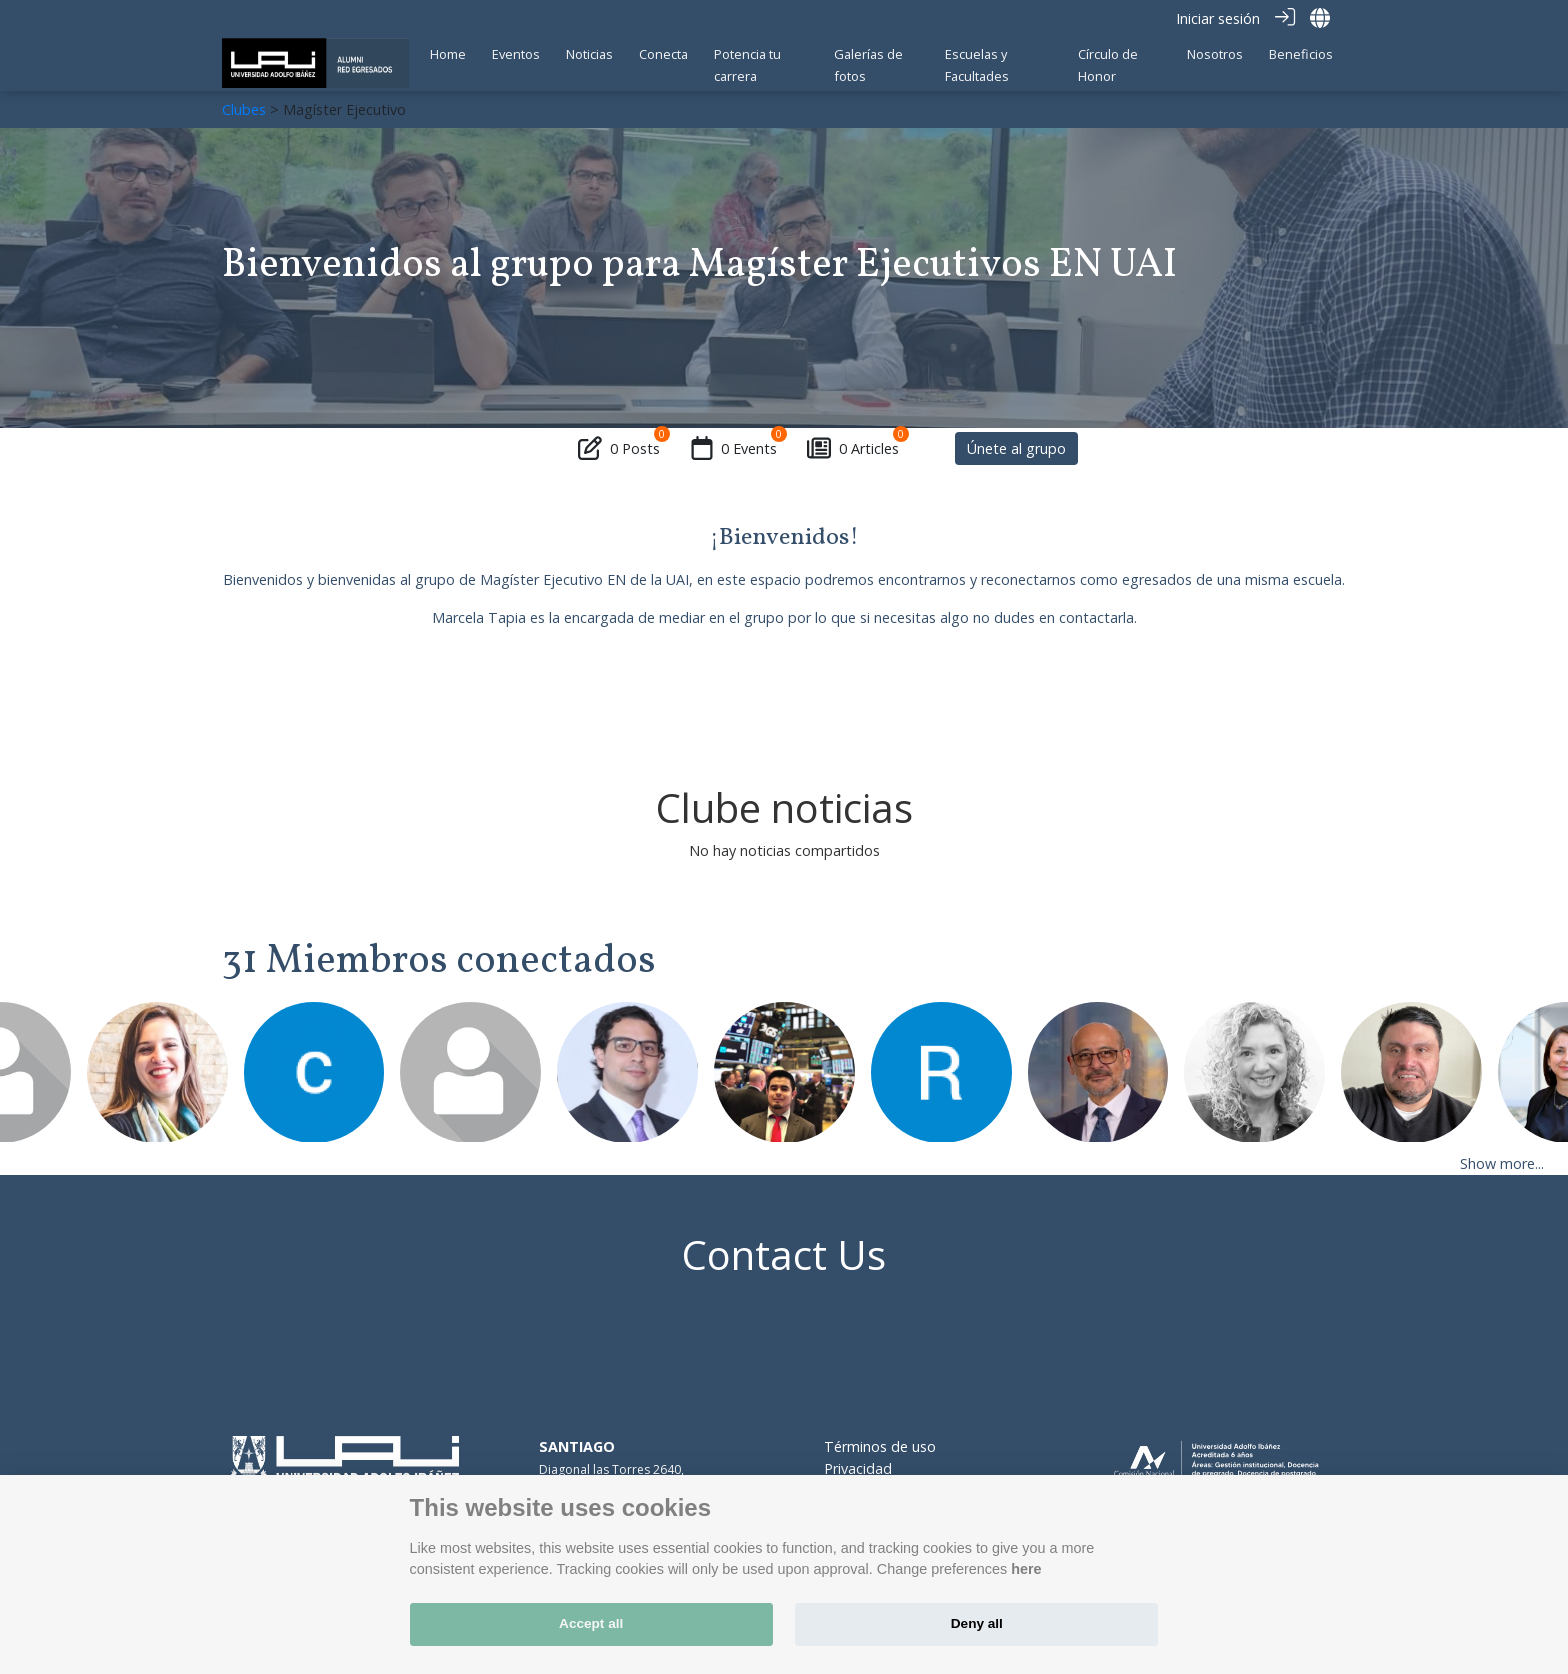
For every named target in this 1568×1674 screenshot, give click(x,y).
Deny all (977, 1623)
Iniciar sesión (1218, 18)
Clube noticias (784, 807)
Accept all (591, 1623)
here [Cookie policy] (1026, 1569)
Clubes (244, 108)
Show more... (1502, 1162)
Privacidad (858, 1467)
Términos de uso (880, 1446)
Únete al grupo (1016, 447)
